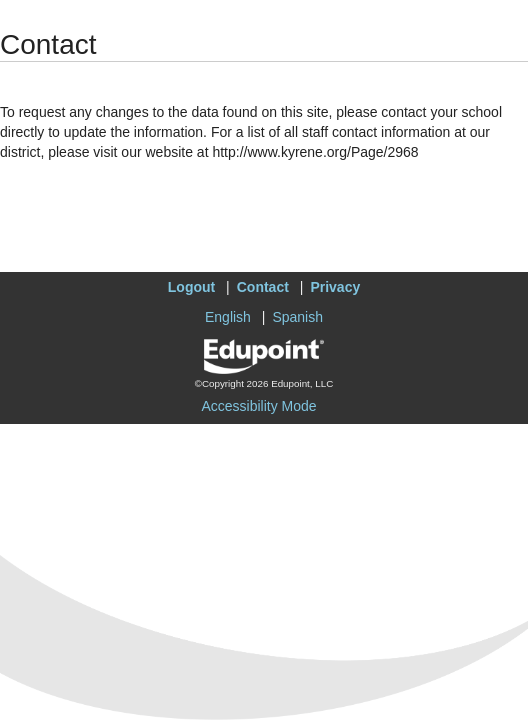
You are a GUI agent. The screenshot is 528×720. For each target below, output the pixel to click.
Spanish (297, 317)
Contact (263, 287)
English (228, 317)
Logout (191, 287)
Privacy (335, 287)
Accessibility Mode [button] (258, 406)
